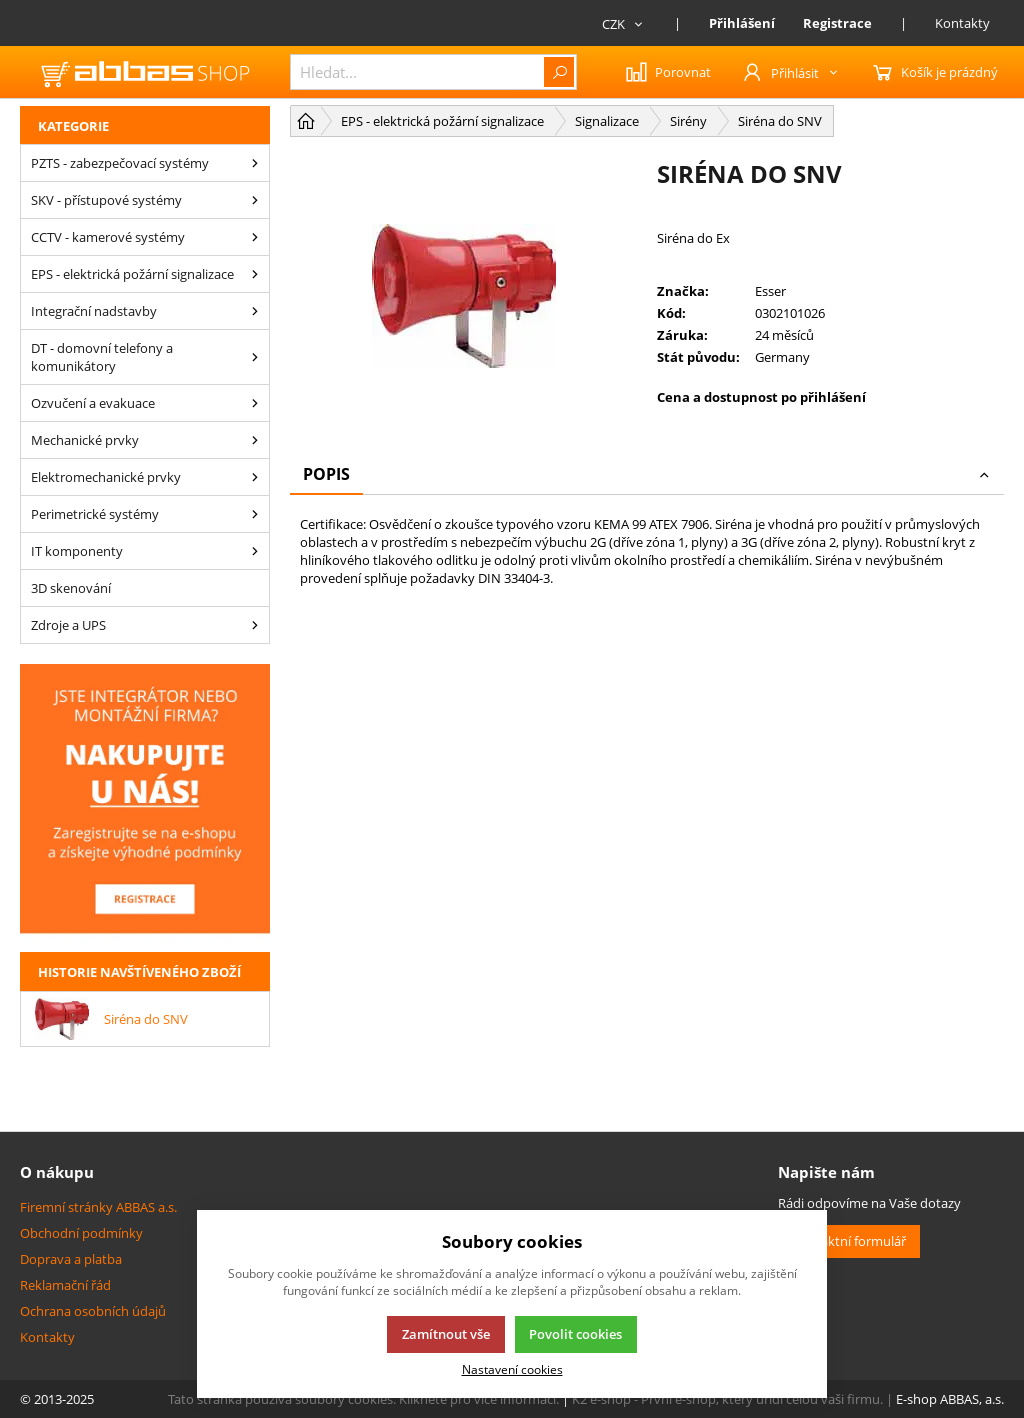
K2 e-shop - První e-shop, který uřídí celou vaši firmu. (727, 1399)
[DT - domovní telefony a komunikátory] (255, 357)
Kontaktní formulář (849, 1241)
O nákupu (57, 1172)
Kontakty (962, 23)
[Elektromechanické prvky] (255, 477)
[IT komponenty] (255, 551)
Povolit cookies (575, 1334)
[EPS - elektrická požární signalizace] (255, 274)
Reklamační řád (65, 1285)
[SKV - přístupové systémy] (255, 200)
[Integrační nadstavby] (255, 311)
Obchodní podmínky (81, 1233)
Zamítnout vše (446, 1334)
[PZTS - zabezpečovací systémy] (255, 163)
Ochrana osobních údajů (93, 1311)
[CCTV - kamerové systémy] (255, 237)
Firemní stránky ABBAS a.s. (98, 1207)
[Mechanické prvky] (255, 440)
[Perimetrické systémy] (255, 514)
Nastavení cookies (512, 1369)
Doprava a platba (71, 1259)
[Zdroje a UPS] (255, 625)
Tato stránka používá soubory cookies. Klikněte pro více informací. (363, 1399)
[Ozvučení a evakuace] (255, 403)
